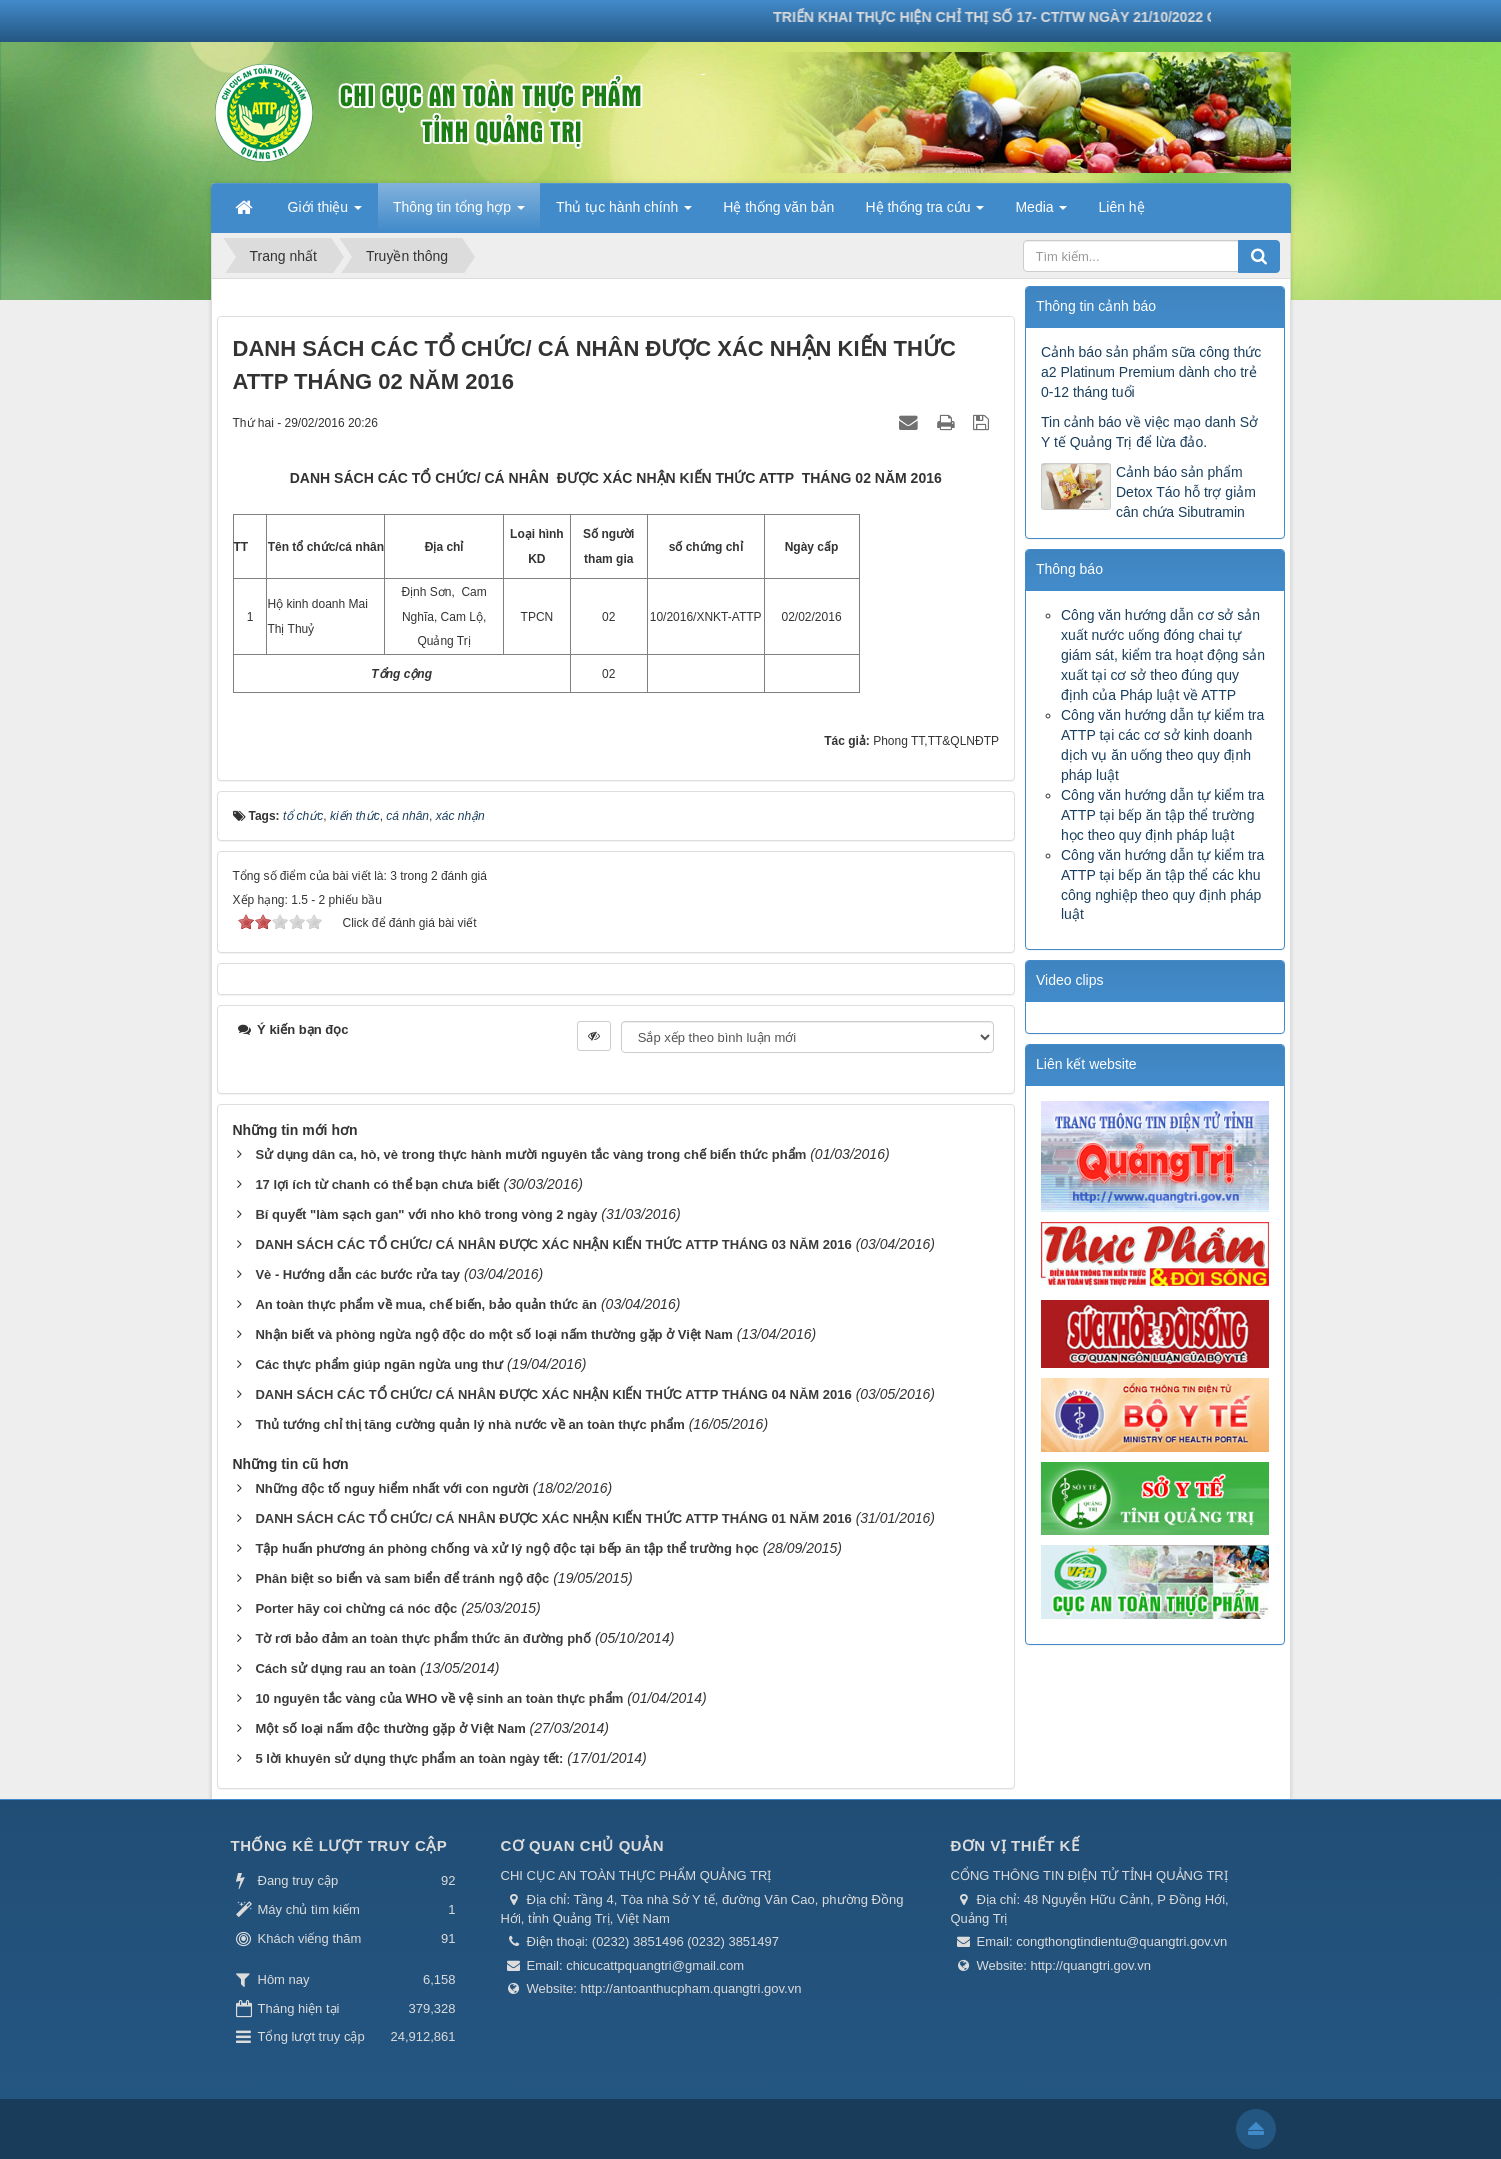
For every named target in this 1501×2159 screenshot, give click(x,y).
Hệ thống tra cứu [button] (924, 213)
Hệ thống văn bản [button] (778, 207)
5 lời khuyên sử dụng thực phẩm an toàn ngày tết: (409, 1758)
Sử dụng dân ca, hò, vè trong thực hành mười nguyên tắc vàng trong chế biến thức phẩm (530, 1154)
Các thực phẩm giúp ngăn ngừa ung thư (379, 1364)
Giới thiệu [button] (325, 213)
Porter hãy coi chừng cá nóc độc (356, 1608)
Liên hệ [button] (1121, 207)
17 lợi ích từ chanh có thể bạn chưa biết (377, 1184)
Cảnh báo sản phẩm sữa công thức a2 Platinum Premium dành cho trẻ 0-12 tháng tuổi (1151, 372)
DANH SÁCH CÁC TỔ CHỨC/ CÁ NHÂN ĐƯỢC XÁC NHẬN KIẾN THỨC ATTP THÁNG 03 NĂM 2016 (553, 1244)
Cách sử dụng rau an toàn (335, 1668)
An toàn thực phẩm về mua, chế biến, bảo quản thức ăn (426, 1304)
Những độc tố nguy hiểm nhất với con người (391, 1488)
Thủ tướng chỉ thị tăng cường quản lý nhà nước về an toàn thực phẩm (469, 1424)
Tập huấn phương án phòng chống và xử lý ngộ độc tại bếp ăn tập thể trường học (506, 1548)
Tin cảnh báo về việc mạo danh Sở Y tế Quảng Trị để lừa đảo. (1149, 432)
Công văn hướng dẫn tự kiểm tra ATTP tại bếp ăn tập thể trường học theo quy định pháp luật (1162, 815)
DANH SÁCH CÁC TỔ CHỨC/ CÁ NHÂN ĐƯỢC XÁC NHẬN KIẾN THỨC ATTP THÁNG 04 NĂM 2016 (553, 1394)
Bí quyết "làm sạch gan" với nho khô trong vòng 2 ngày (426, 1214)
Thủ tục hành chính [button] (624, 213)
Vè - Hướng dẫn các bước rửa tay (357, 1274)
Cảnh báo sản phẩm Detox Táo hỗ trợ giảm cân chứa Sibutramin (1186, 492)
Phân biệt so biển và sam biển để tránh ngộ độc (402, 1578)
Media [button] (1041, 213)
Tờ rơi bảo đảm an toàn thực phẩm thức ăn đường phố (423, 1638)
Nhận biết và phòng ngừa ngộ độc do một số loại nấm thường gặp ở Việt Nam (494, 1334)
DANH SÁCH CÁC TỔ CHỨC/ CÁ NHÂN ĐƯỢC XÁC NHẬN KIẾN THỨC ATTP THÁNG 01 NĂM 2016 (553, 1518)
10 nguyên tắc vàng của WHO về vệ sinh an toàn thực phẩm (439, 1698)
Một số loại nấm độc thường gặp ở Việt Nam (390, 1728)
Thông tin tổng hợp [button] (459, 213)
